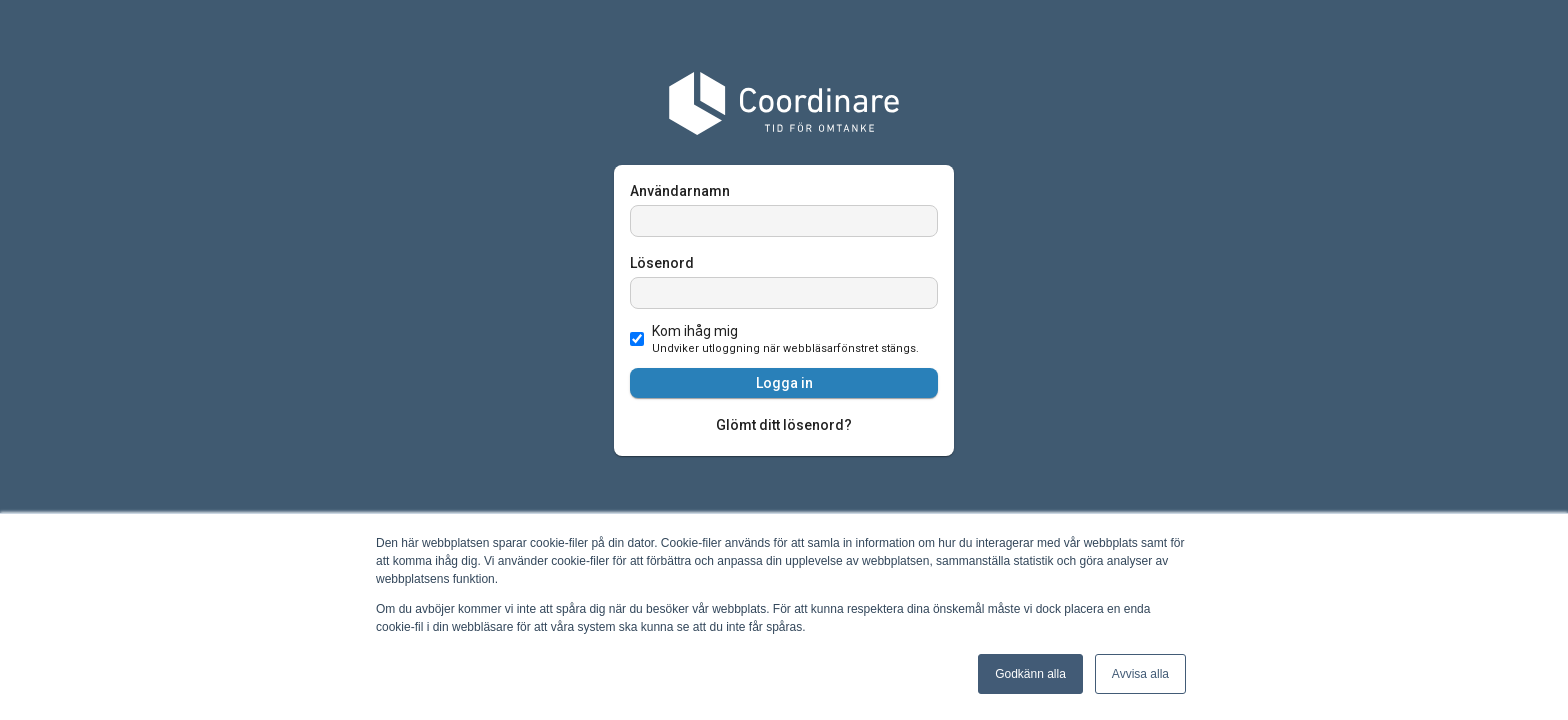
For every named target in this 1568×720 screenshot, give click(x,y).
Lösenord (662, 263)
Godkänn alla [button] (1030, 674)
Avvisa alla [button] (1140, 674)
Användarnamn (680, 191)
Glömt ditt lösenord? (784, 425)
